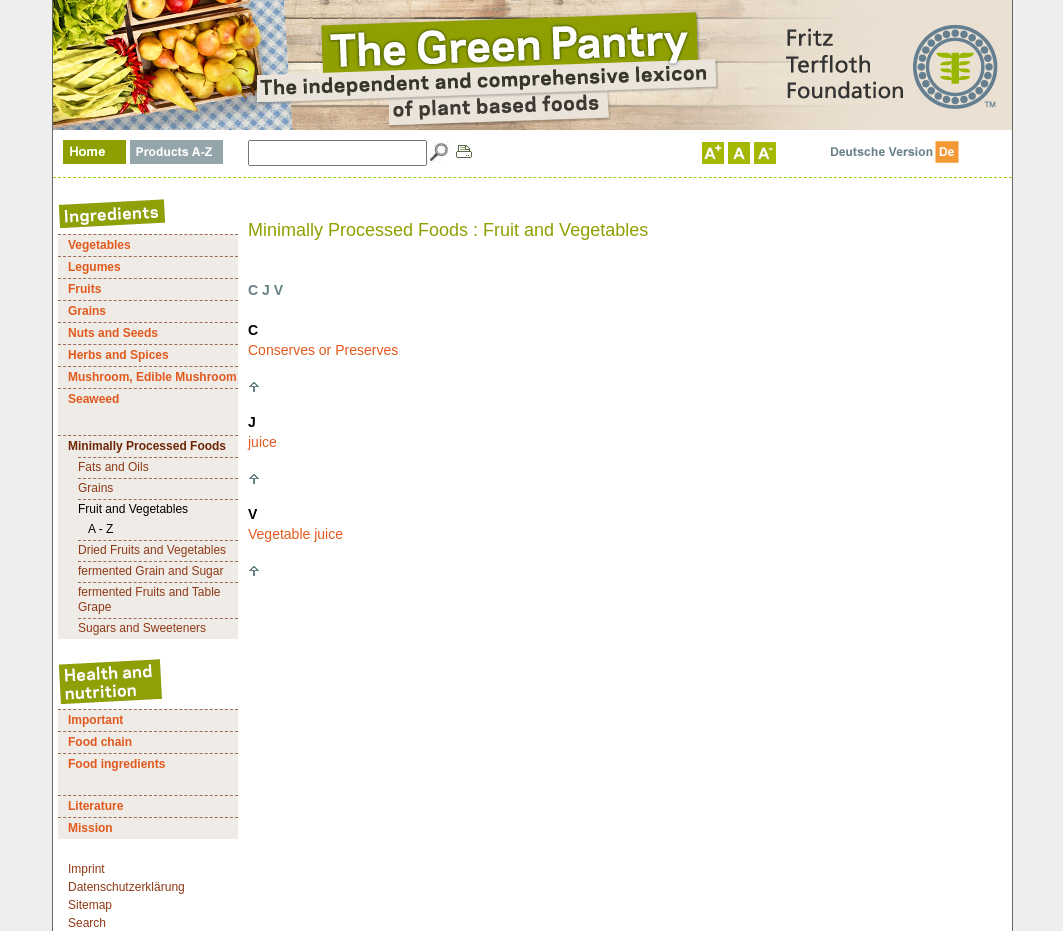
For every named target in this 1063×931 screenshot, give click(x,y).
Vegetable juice (295, 534)
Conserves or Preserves (323, 350)
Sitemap (90, 905)
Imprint (86, 869)
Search (87, 923)
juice (262, 442)
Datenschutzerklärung (126, 887)
